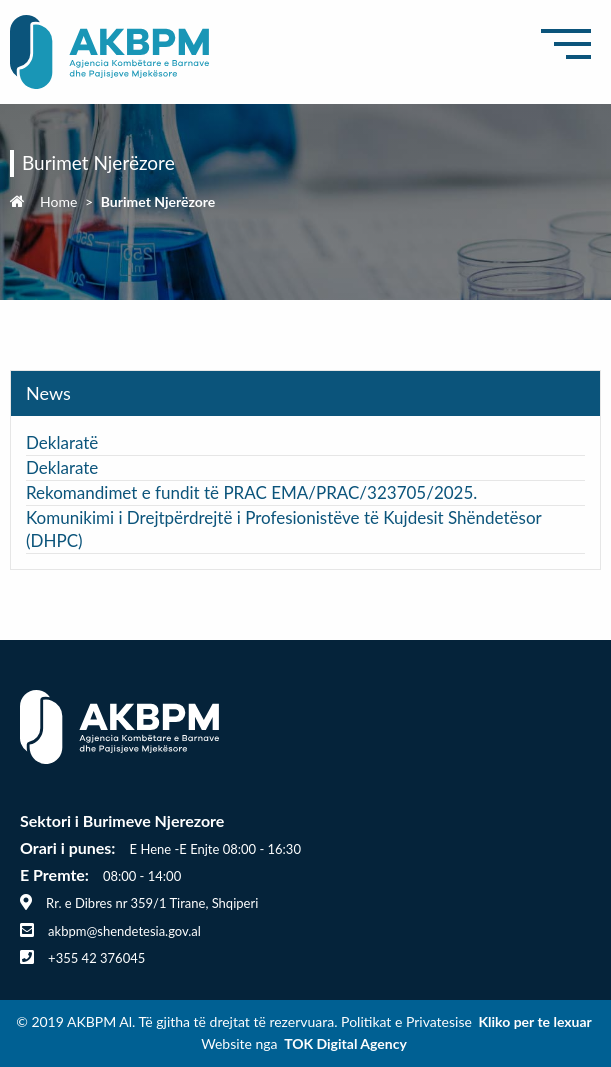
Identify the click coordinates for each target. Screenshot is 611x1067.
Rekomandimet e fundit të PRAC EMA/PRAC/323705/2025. (251, 492)
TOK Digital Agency (345, 1043)
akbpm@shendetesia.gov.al (124, 931)
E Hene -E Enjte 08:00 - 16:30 (215, 849)
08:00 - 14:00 (142, 876)
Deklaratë (62, 442)
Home (58, 201)
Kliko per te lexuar (534, 1021)
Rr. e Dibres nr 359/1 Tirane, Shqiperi (152, 903)
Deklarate (64, 467)
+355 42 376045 (96, 958)
